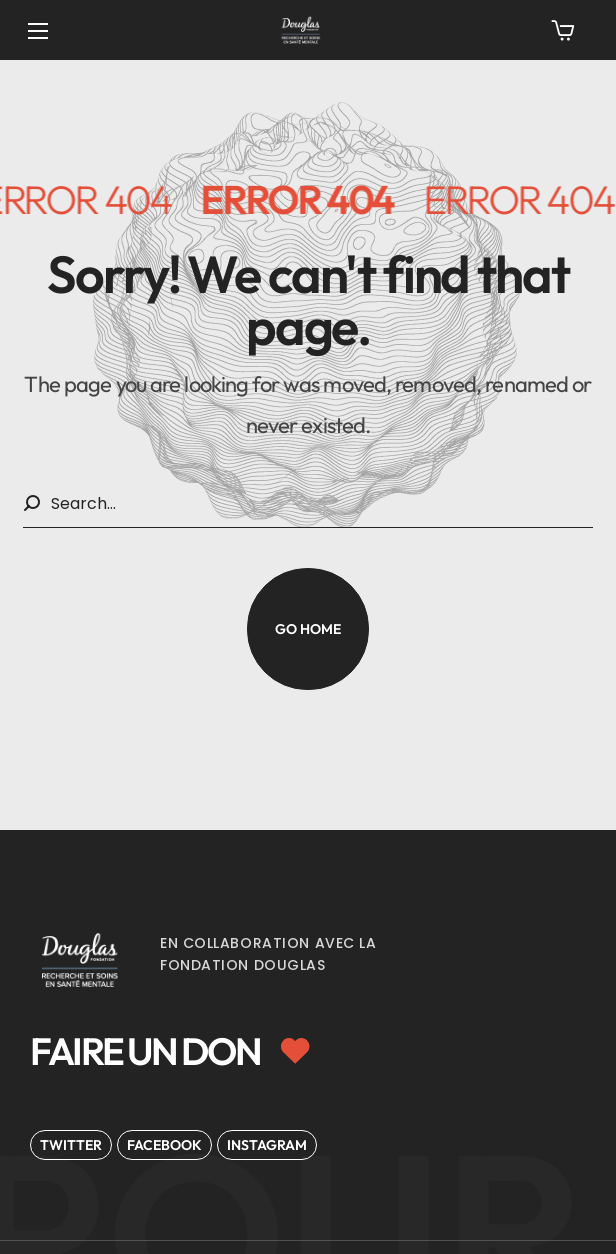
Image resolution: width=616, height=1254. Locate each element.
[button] (563, 30)
